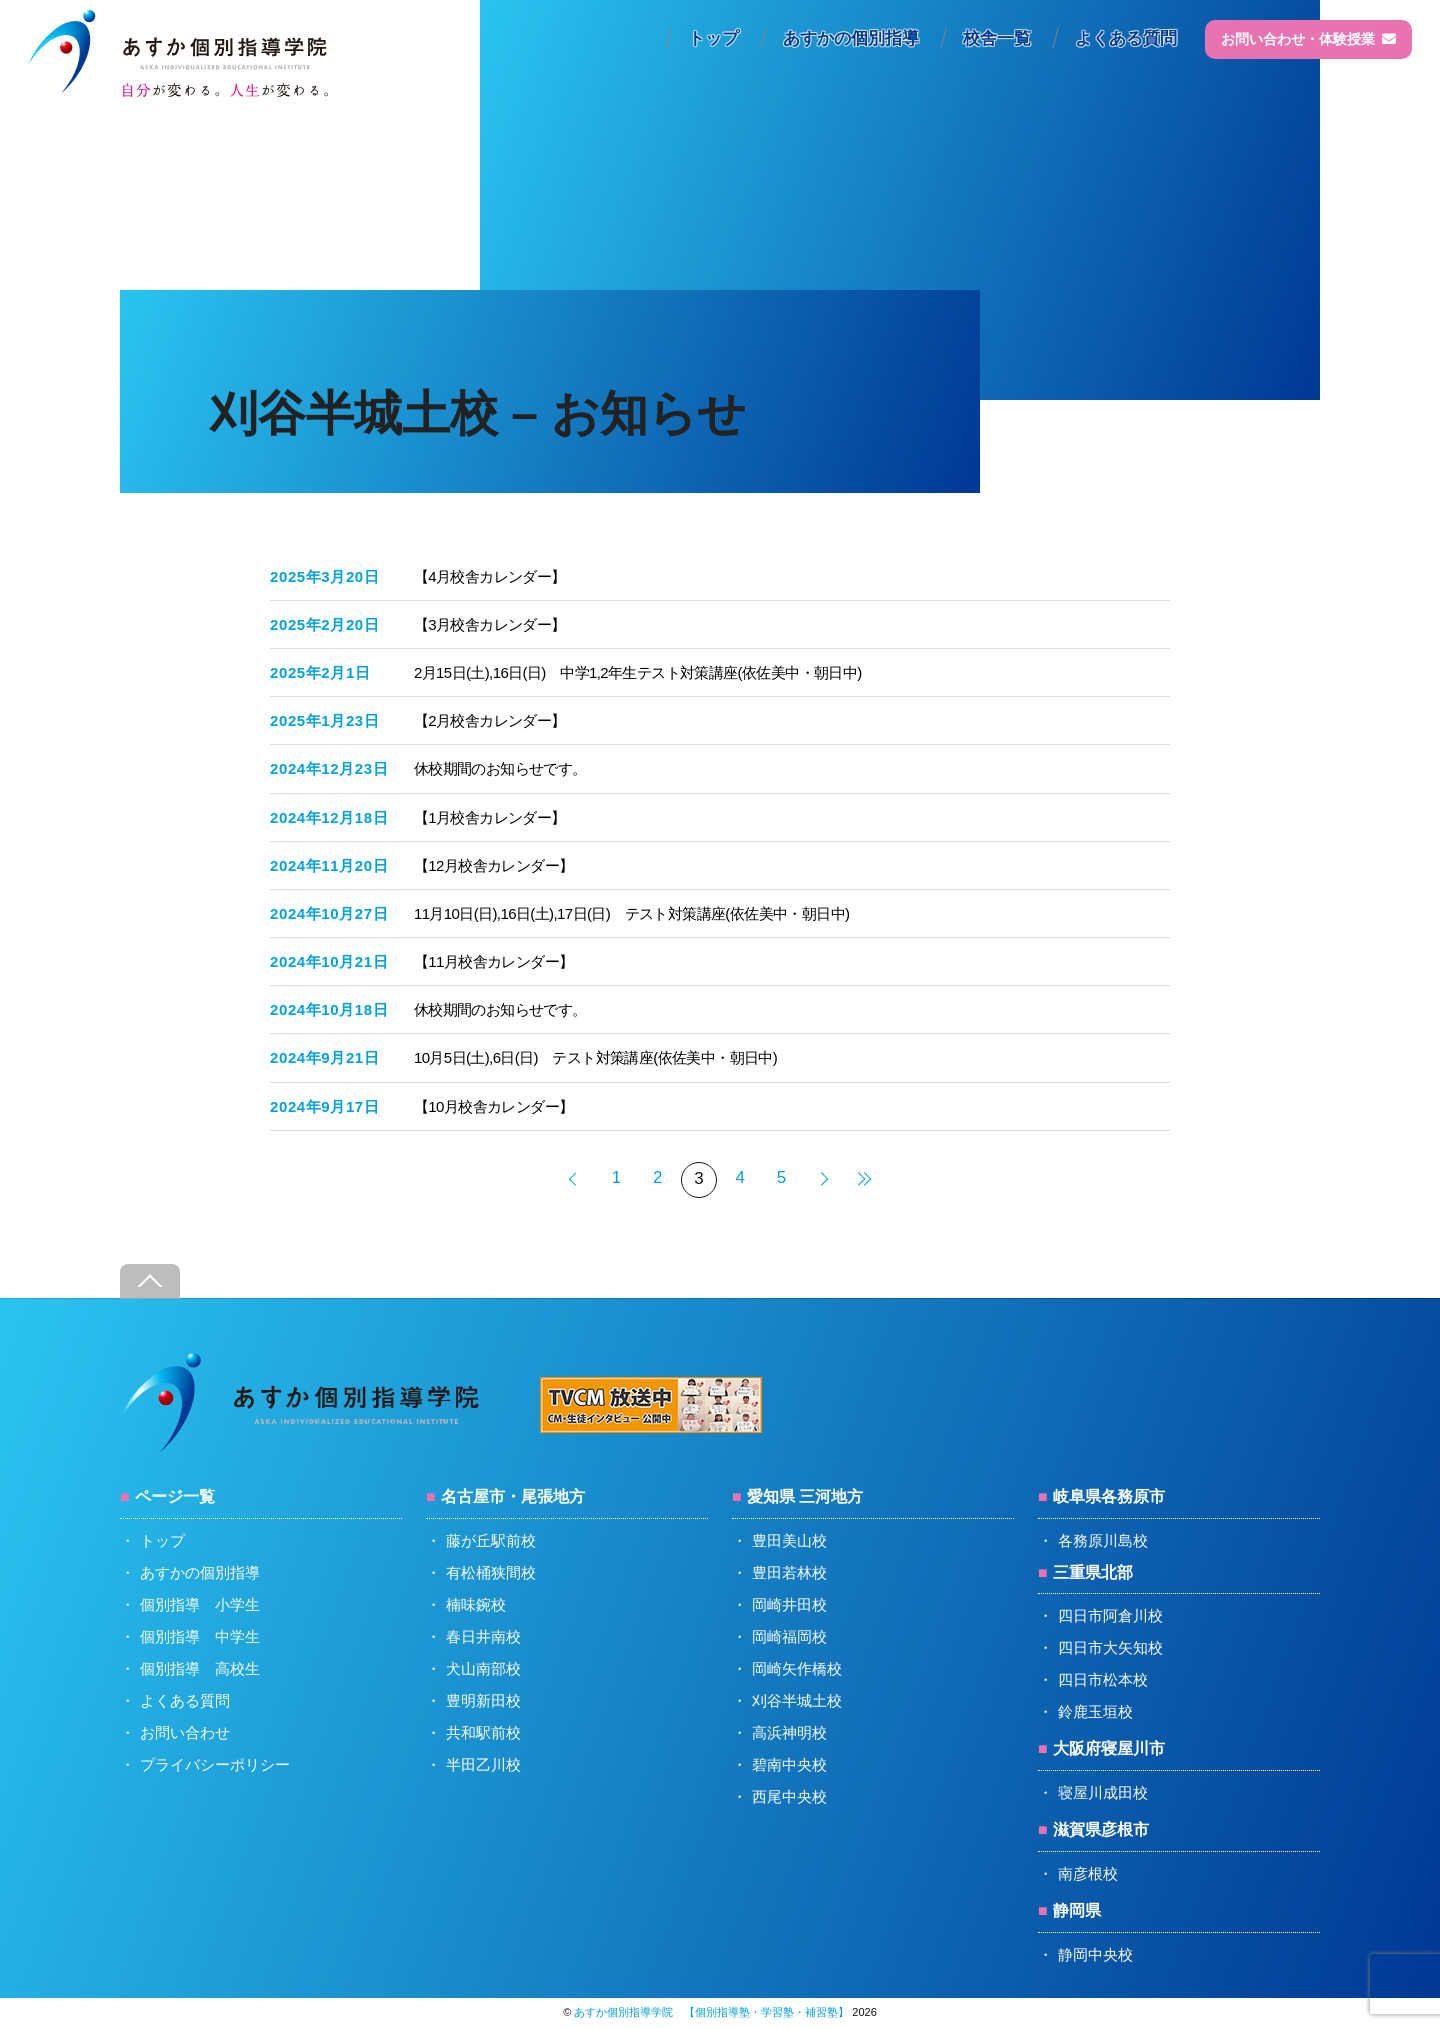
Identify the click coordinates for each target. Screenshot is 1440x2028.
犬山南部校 (483, 1668)
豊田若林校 (789, 1572)
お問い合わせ (185, 1732)
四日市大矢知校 (1110, 1647)
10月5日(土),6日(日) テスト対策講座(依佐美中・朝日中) (595, 1057)
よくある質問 (1126, 38)
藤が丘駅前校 (491, 1540)
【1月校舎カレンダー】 (490, 817)
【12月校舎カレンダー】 (494, 865)
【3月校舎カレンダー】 (490, 624)
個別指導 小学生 (200, 1604)
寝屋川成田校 (1103, 1792)
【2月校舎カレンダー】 (490, 720)
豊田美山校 (789, 1540)
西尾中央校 (789, 1796)
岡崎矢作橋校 (797, 1668)
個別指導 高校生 (200, 1668)
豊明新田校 (483, 1700)
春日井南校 (483, 1636)
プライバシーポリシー (215, 1764)
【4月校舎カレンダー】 (490, 576)
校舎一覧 (997, 38)
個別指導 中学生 (200, 1636)
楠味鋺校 (476, 1604)
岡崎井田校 (789, 1604)
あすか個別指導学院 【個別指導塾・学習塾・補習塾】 (711, 2012)
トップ (713, 38)
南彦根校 (1088, 1873)
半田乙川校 (483, 1764)
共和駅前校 (483, 1732)
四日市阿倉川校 (1110, 1615)
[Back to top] (150, 1281)
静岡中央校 (1095, 1954)
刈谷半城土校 (797, 1700)
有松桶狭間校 (491, 1572)
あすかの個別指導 (851, 38)
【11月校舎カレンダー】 (494, 961)
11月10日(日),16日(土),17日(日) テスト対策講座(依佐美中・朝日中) (631, 913)
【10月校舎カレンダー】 (494, 1106)
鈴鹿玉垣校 (1095, 1711)
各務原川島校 (1103, 1540)
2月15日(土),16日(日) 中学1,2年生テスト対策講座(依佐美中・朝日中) (638, 672)
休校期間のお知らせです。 (500, 768)
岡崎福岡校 (789, 1636)
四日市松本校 (1103, 1679)
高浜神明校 (789, 1732)
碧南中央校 (789, 1764)
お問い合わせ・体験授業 (1308, 39)
